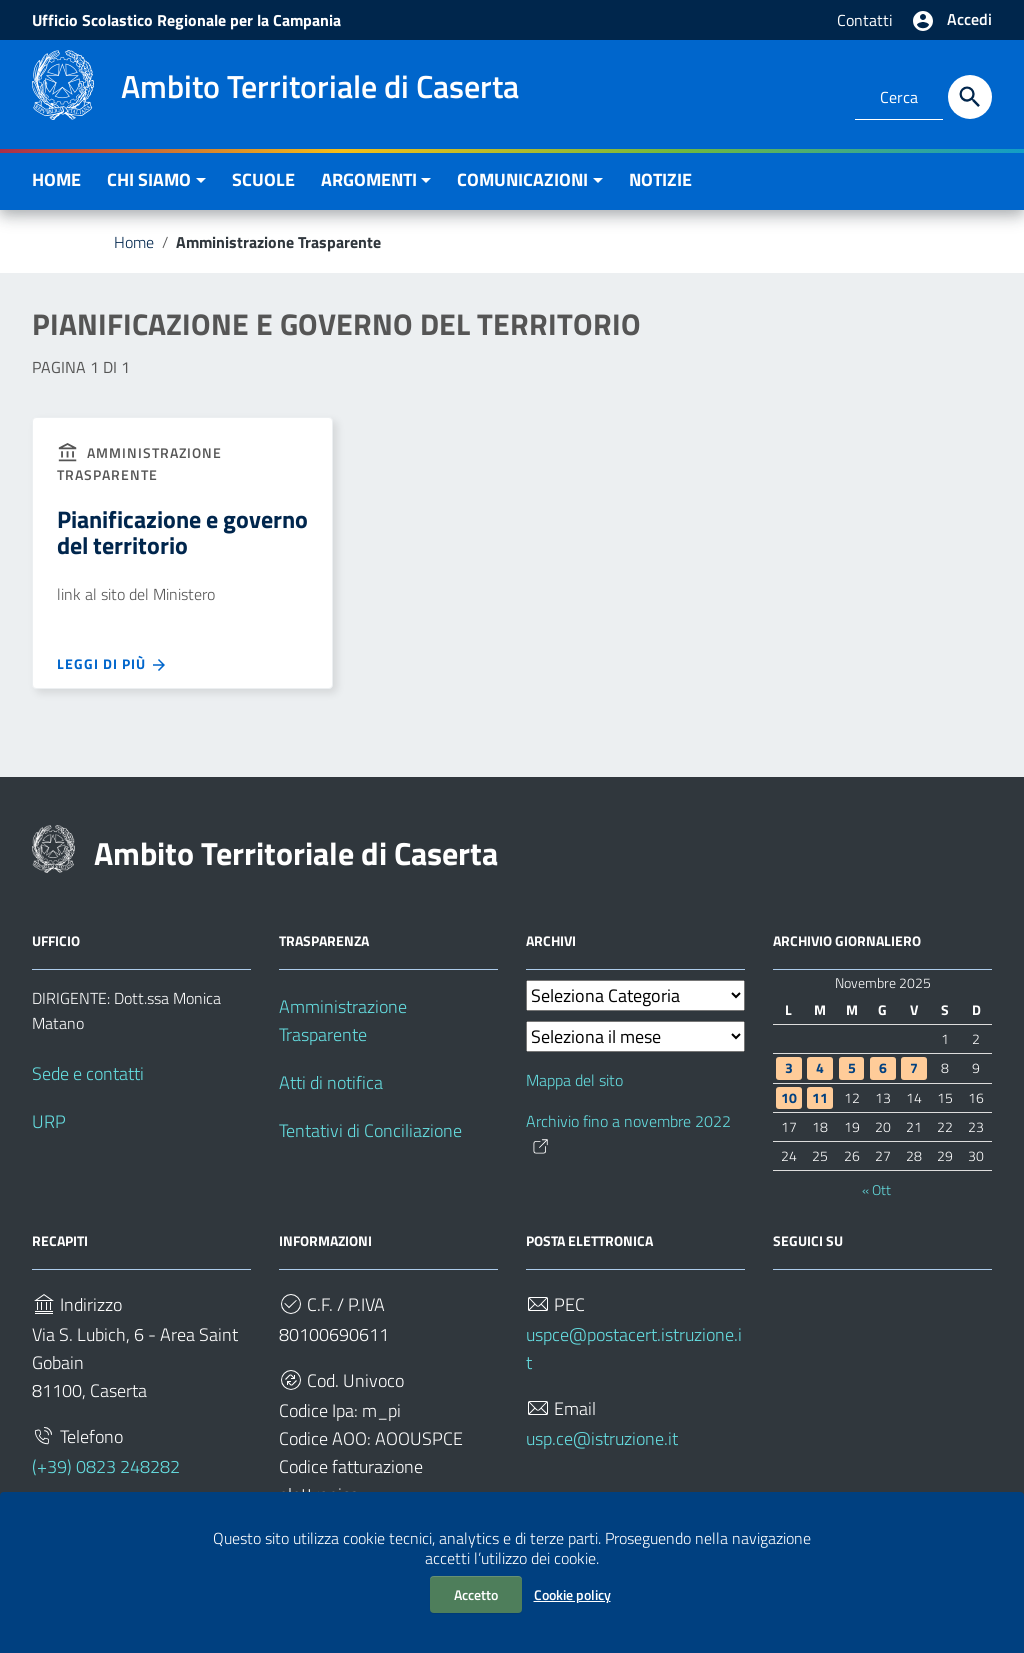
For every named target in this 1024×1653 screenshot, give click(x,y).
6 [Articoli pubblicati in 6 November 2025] (883, 1068)
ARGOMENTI (369, 179)
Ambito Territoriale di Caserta (296, 853)
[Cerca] (970, 97)
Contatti (865, 20)
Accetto (476, 1594)
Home (134, 242)
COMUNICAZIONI (522, 179)
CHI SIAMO (149, 179)
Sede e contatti (88, 1073)
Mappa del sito (574, 1080)
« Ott (876, 1190)
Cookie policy (572, 1594)
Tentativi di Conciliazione (370, 1130)
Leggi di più (112, 664)
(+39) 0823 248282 (106, 1466)
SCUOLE (263, 179)
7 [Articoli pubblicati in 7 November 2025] (914, 1068)
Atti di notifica (331, 1082)
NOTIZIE (660, 179)
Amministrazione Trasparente (343, 1020)
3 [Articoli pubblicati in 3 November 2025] (789, 1068)
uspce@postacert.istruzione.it (634, 1348)
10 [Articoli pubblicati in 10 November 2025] (789, 1098)
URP (49, 1121)
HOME (56, 179)
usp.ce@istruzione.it (602, 1438)
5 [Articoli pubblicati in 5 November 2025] (852, 1068)
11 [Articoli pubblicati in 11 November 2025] (820, 1098)
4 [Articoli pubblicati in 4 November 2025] (820, 1068)
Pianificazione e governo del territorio (182, 532)
